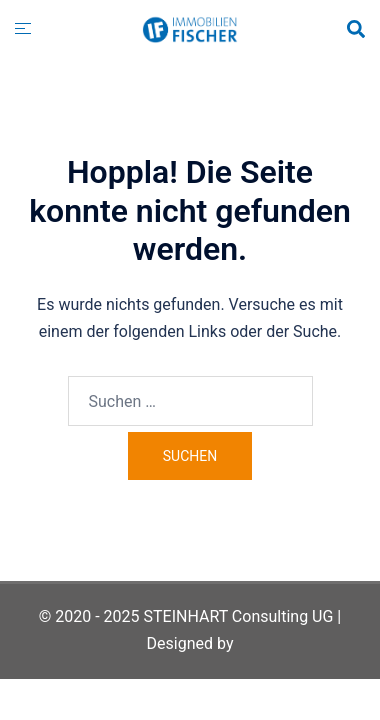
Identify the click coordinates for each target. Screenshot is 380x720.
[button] (355, 30)
